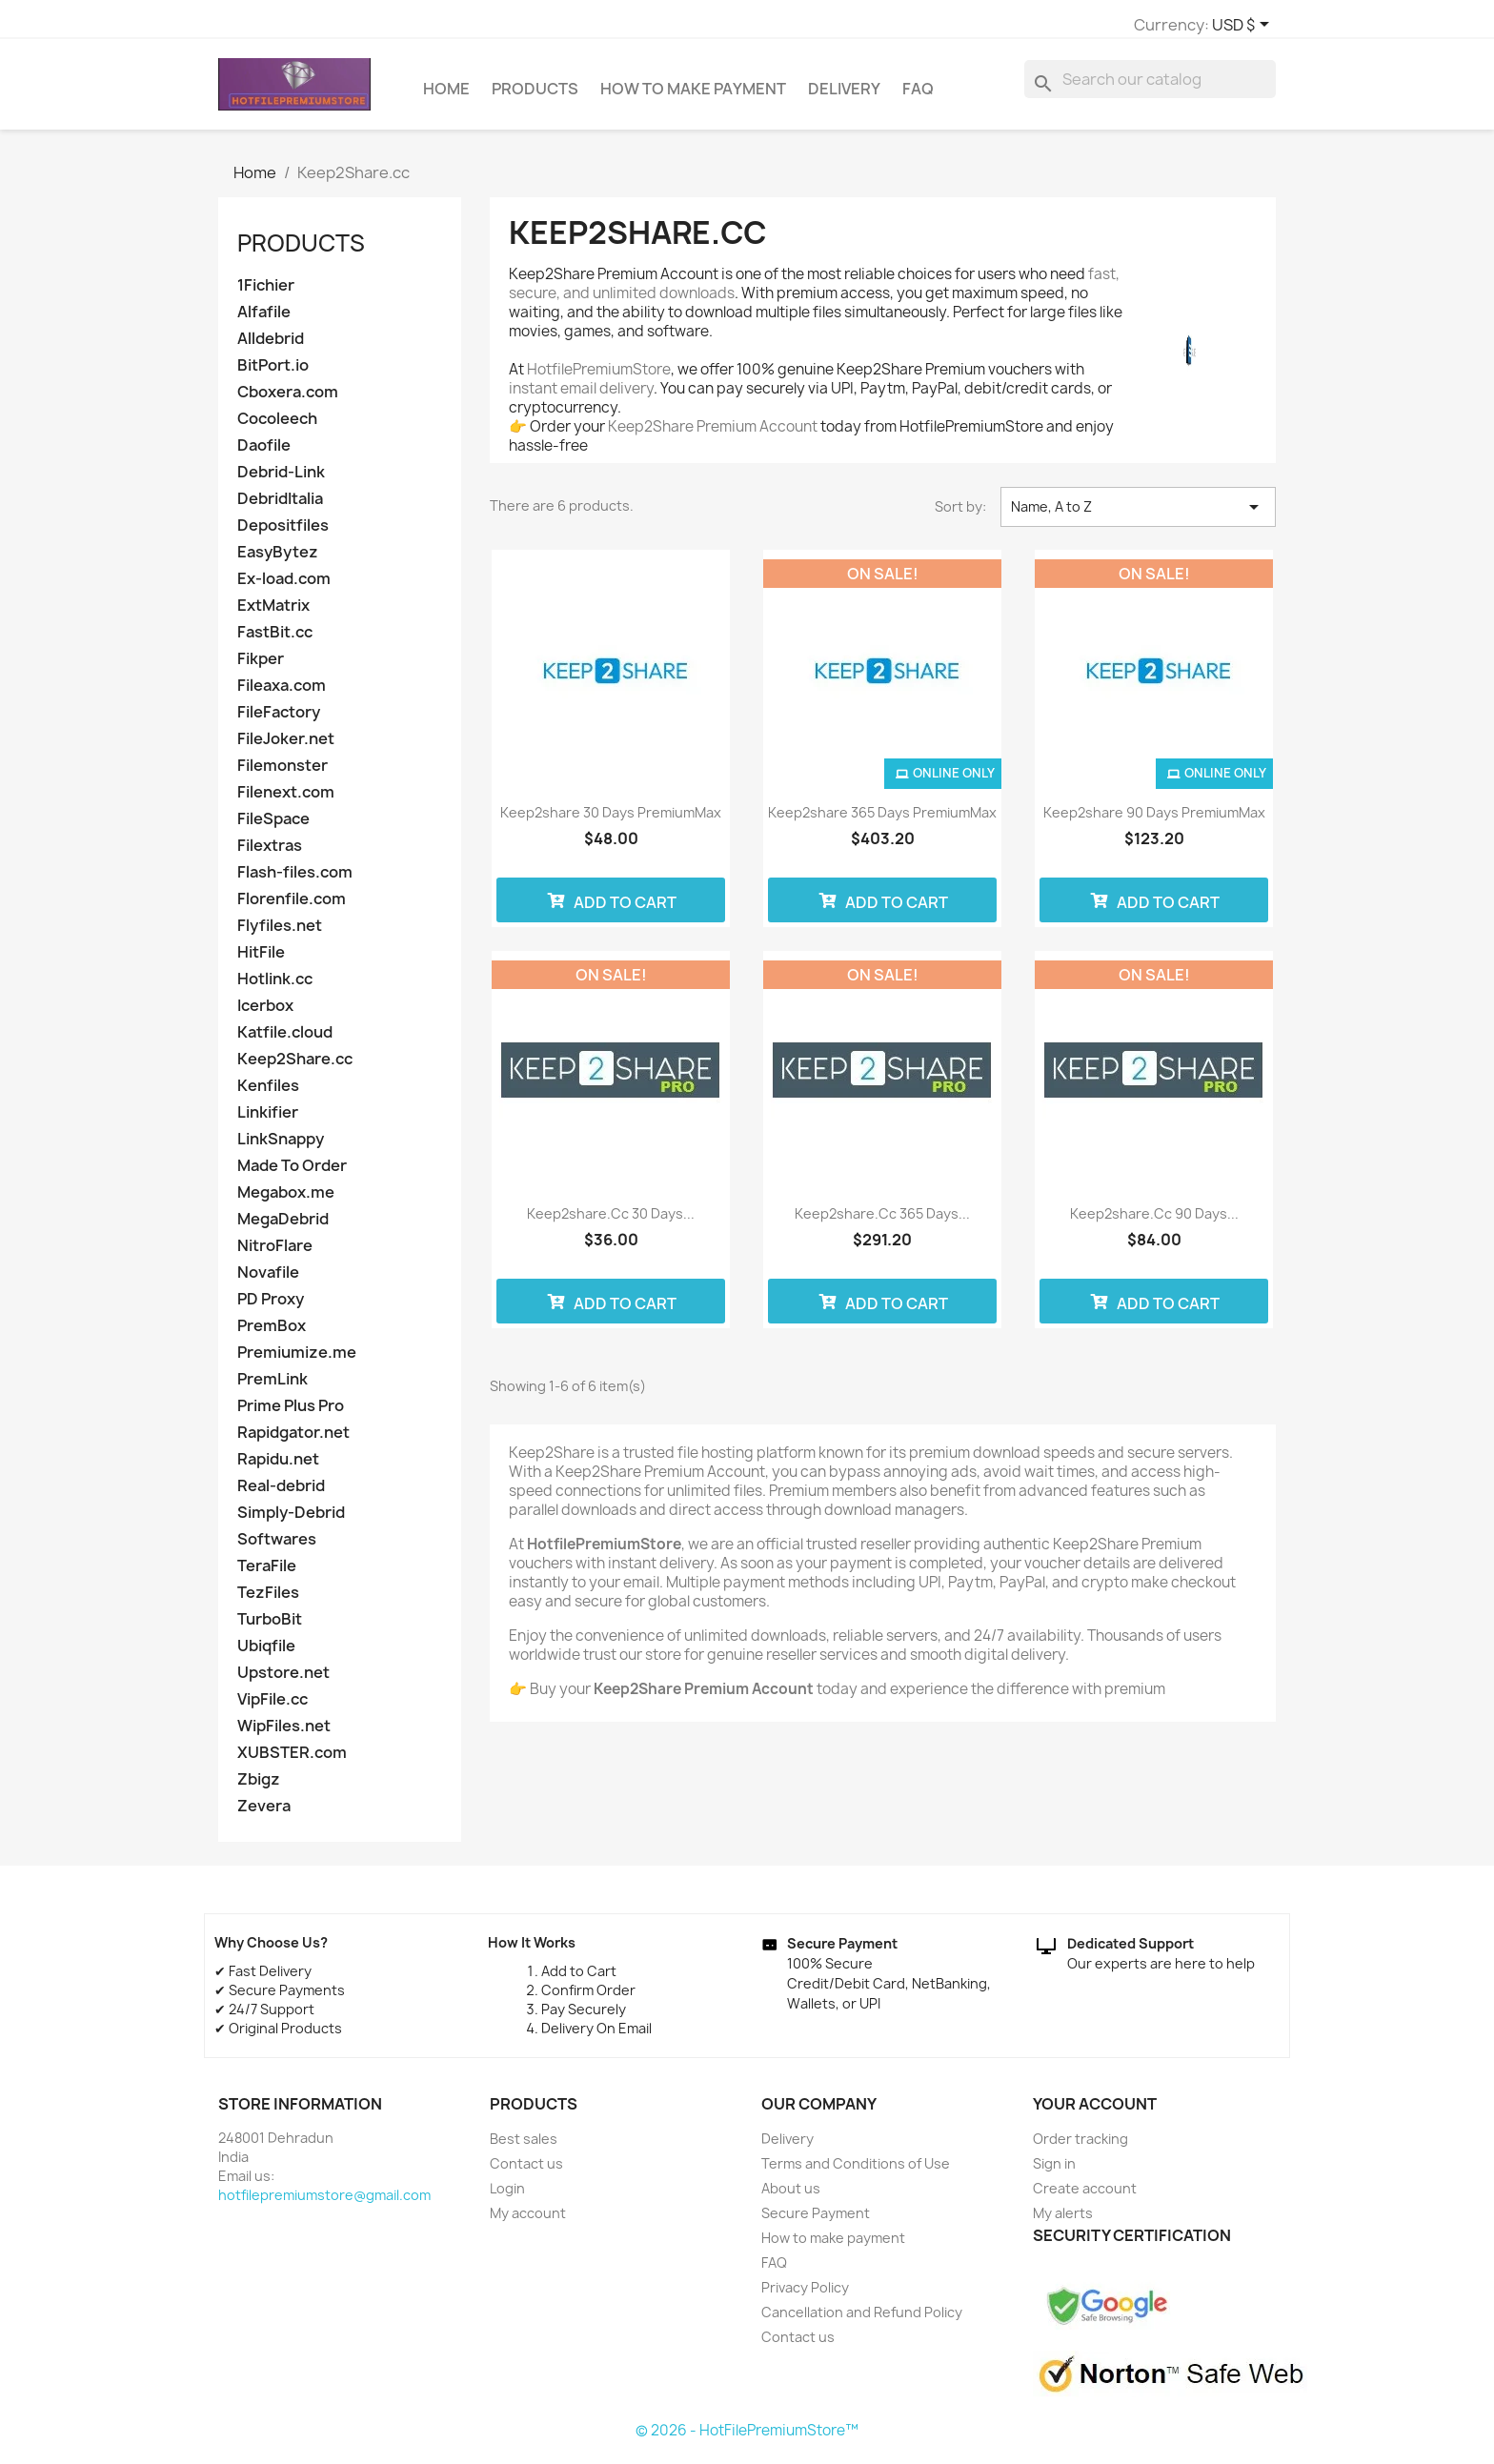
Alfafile (264, 321)
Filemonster (282, 774)
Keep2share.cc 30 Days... (611, 1222)
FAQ (918, 97)
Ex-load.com (284, 587)
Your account (1095, 2112)
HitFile (261, 961)
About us (790, 2197)
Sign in (1054, 2172)
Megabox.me (285, 1201)
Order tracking (1080, 2147)
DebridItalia (280, 507)
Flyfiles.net (279, 934)
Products (535, 97)
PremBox (271, 1334)
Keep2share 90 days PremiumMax (1154, 821)
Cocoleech (277, 427)
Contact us (526, 2172)
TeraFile (266, 1575)
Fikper (260, 667)
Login (507, 2197)
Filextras (269, 854)
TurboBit (269, 1628)
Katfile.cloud (285, 1041)
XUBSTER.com (292, 1761)
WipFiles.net (284, 1735)
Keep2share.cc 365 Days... (882, 1222)
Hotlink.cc (275, 988)
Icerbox (265, 1014)
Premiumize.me (296, 1361)
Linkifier (267, 1121)
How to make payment (693, 97)
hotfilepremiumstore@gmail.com (324, 2203)
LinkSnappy (280, 1148)
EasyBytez (277, 561)
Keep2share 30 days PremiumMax (610, 821)
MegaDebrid (283, 1228)
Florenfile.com (291, 908)
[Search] (1150, 88)
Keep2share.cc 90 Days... (1154, 1222)
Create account (1085, 2197)
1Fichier (265, 294)
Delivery (844, 97)
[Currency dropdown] (1009, 25)
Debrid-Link (281, 481)
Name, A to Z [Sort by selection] (1138, 515)
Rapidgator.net (293, 1441)
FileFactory (278, 721)
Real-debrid (281, 1494)
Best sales (523, 2147)
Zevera (264, 1815)
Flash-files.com (295, 881)
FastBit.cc (275, 641)
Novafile (268, 1281)
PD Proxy (270, 1308)
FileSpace (273, 828)
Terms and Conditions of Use (855, 2172)
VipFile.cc (272, 1708)
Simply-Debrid (291, 1521)
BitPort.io (273, 374)
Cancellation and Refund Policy (861, 2321)
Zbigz (258, 1788)
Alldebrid (270, 347)
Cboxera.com (287, 401)
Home (446, 97)
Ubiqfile (266, 1655)
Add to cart (611, 909)
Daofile (264, 454)
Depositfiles (283, 534)
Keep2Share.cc (295, 1068)
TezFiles (268, 1601)
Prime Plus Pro (290, 1414)
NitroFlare (275, 1254)
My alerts (1063, 2221)
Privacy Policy (805, 2296)
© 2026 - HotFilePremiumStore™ (747, 2439)
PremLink (272, 1388)
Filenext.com (285, 801)
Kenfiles (268, 1094)
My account (528, 2221)
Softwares (276, 1548)
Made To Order (292, 1174)
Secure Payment (815, 2221)
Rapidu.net (278, 1468)
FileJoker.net (285, 747)
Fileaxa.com (281, 694)
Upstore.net (283, 1681)
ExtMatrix (273, 614)
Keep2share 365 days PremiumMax (882, 821)
